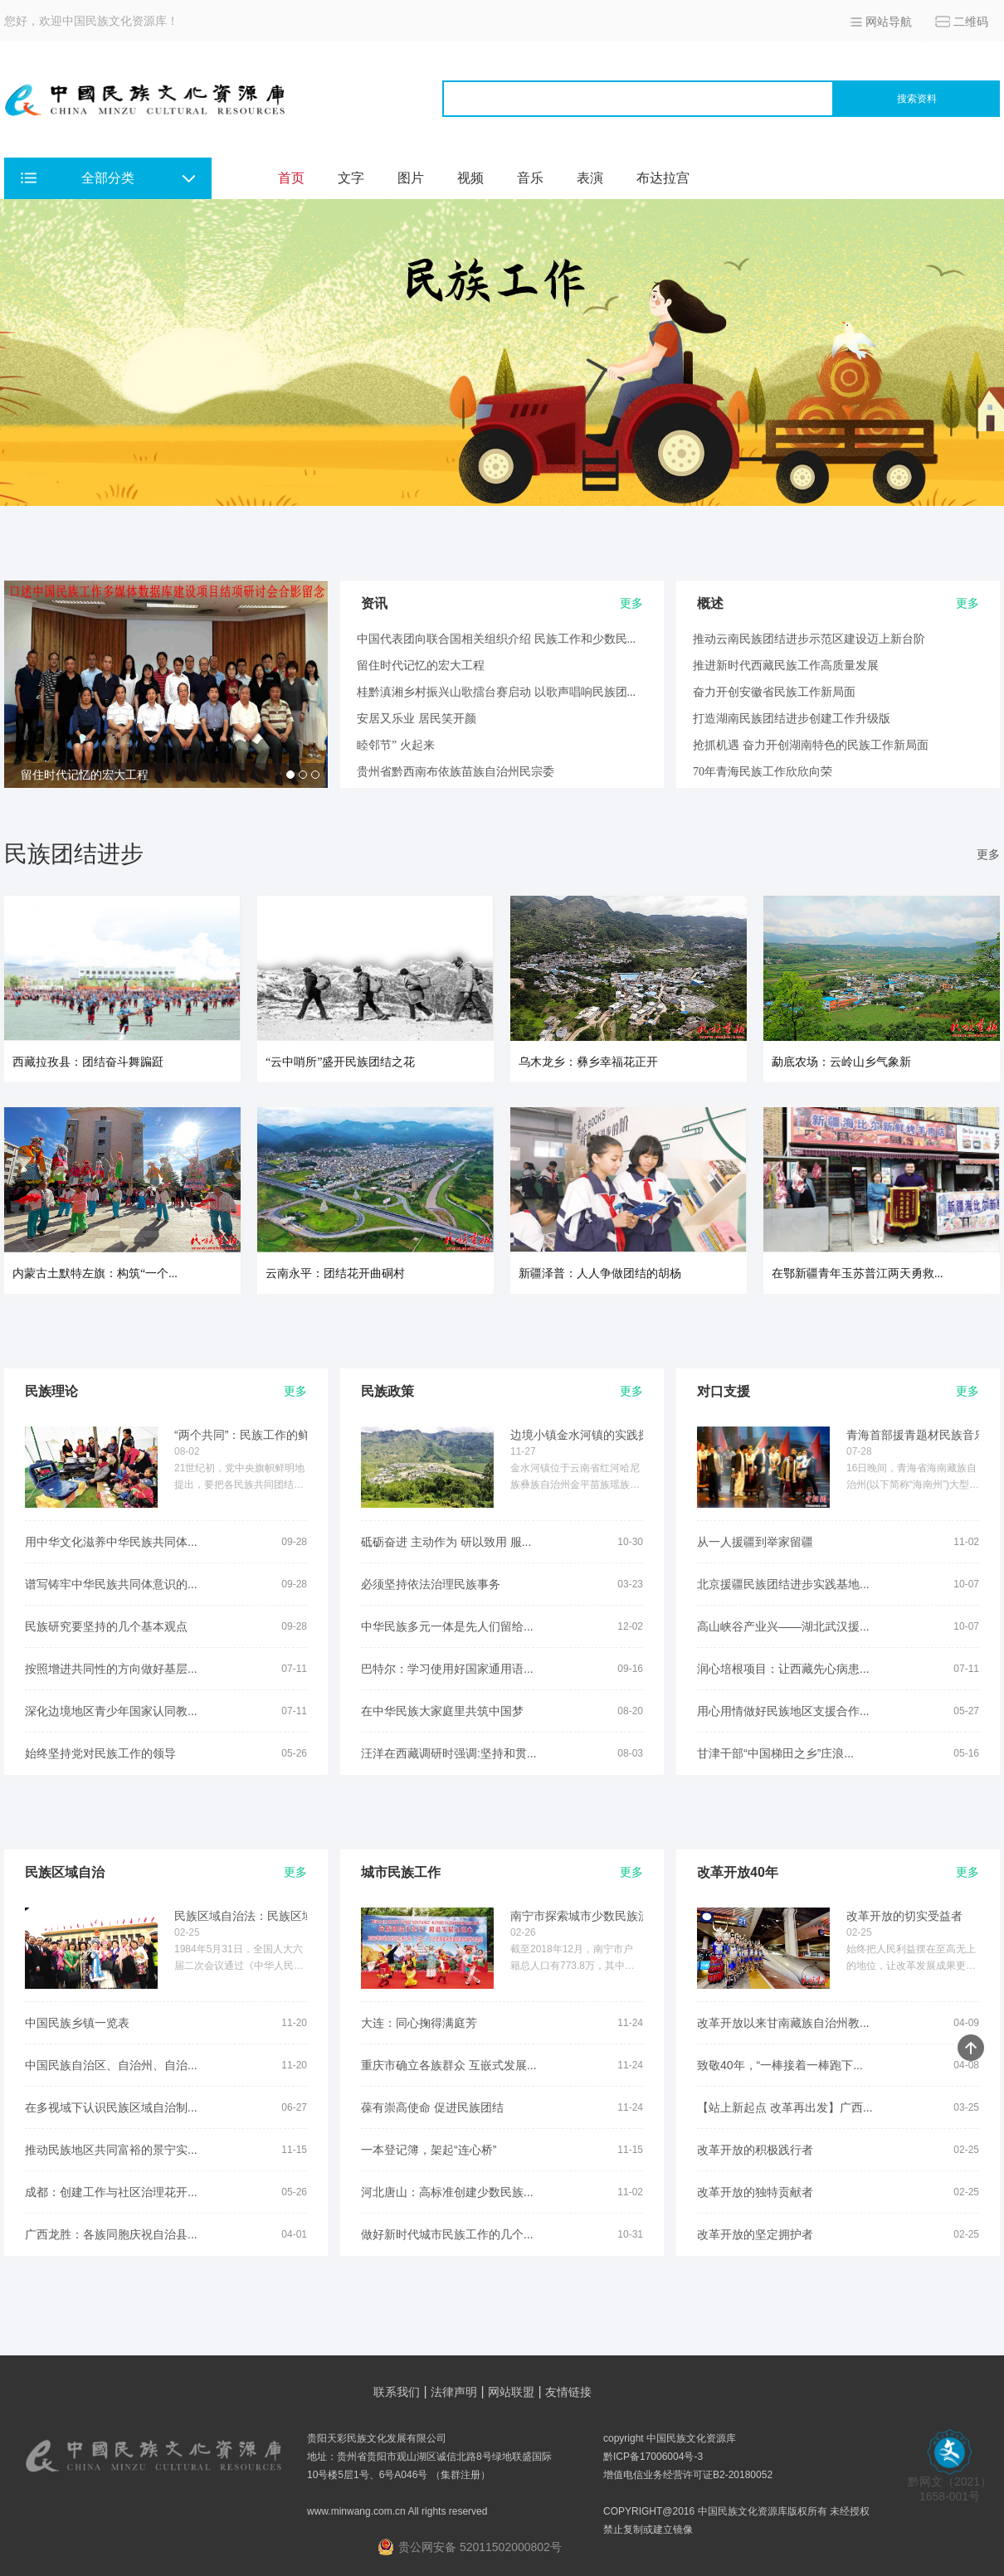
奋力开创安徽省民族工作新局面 (774, 692)
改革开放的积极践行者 (755, 2149)
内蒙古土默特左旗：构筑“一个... (95, 1273)
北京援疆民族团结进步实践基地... (783, 1584)
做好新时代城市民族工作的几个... (447, 2234)
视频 (470, 178)
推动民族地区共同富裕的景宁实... (111, 2149)
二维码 (970, 21)
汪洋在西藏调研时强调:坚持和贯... (449, 1753)
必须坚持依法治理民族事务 (430, 1584)
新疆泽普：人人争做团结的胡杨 (600, 1273)
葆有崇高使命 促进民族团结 (432, 2107)
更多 (988, 854)
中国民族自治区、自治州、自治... (111, 2065)
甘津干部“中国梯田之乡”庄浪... (775, 1753)
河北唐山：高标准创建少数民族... (447, 2192)
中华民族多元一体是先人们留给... (447, 1626)
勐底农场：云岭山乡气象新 (841, 1062)
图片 (410, 178)
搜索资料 (917, 98)
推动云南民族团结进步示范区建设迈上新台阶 (809, 639)
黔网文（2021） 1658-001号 (950, 2483)
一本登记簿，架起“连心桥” (428, 2149)
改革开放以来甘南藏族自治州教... (783, 2022)
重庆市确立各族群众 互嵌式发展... (449, 2065)
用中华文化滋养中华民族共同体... (111, 1541)
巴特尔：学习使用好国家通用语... (447, 1668)
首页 (291, 178)
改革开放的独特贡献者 (755, 2192)
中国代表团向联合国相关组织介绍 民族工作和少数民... (496, 639)
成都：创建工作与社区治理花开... (111, 2192)
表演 (590, 178)
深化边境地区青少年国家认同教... (111, 1711)
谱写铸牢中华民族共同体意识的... (111, 1584)
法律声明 (454, 2392)
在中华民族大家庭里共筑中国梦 (442, 1711)
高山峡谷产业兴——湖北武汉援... (783, 1626)
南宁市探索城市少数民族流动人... (596, 1915)
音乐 (530, 178)
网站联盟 (511, 2392)
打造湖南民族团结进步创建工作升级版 (791, 718)
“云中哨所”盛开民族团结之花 (340, 1062)
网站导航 (888, 21)
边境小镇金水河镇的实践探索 (585, 1434)
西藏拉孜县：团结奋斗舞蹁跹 (87, 1062)
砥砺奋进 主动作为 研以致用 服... (446, 1541)
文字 (351, 178)
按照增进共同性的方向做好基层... (111, 1668)
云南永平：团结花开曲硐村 (335, 1273)
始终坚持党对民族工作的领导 (100, 1753)
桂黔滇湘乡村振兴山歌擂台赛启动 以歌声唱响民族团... (496, 692)
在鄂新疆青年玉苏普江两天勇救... (857, 1273)
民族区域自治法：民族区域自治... (260, 1915)
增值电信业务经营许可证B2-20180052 (687, 2475)
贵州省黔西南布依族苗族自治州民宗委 (455, 772)
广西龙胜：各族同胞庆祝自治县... (111, 2234)
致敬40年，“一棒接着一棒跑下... (780, 2065)
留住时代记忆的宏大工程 (85, 775)
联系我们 (396, 2392)
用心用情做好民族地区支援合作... (783, 1711)
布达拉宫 (663, 178)
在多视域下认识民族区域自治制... (111, 2107)
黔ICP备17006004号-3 (653, 2456)
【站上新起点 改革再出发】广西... (785, 2107)
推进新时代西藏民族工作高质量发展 (786, 665)
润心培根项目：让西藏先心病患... (783, 1668)
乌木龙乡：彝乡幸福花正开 (588, 1062)
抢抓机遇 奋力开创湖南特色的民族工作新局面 (810, 745)
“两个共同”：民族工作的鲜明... (252, 1434)
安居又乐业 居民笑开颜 (416, 718)
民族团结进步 (74, 854)
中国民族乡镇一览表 (77, 2022)
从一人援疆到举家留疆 (755, 1541)
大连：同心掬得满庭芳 (419, 2022)
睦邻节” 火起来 (396, 745)
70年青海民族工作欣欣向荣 (762, 772)
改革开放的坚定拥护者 (755, 2234)
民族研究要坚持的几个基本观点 (106, 1626)
